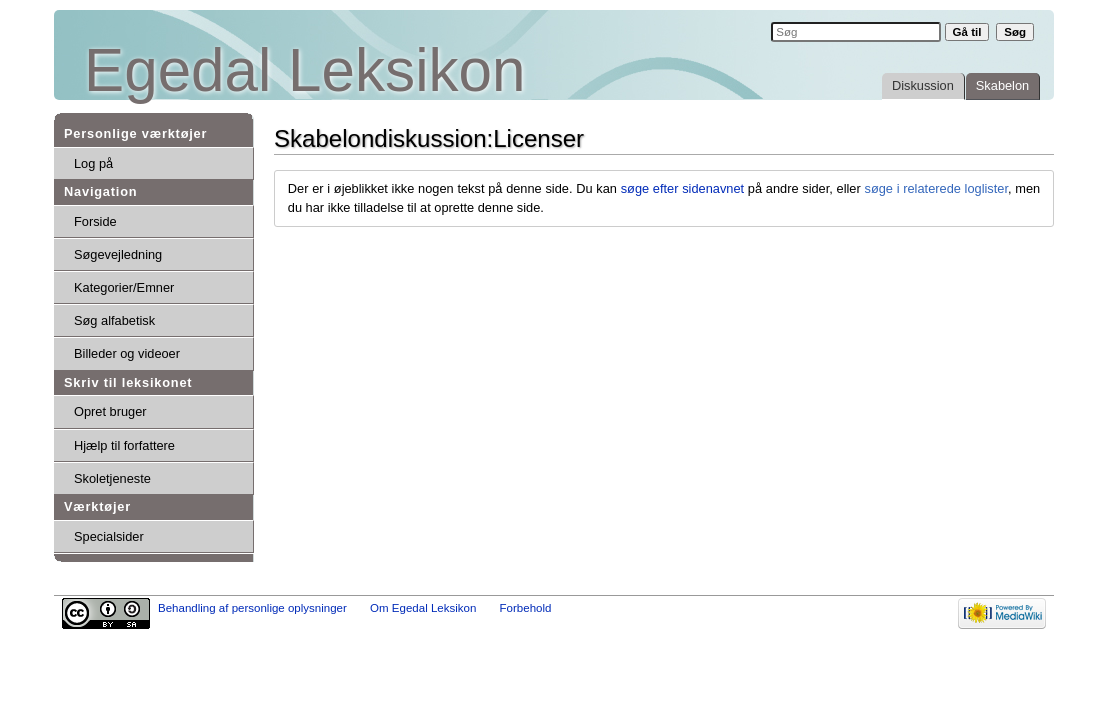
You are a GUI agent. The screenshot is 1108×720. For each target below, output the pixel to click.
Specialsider (109, 536)
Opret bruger (110, 411)
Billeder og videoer (127, 353)
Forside (95, 221)
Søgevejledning (118, 254)
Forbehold (526, 608)
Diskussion (923, 85)
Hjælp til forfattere (124, 445)
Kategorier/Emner (124, 287)
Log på (93, 163)
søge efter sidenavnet (682, 188)
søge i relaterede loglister (936, 188)
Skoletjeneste (112, 478)
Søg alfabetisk (114, 320)
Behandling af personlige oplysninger (252, 608)
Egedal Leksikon (304, 70)
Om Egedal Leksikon (423, 608)
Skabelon (1002, 85)
